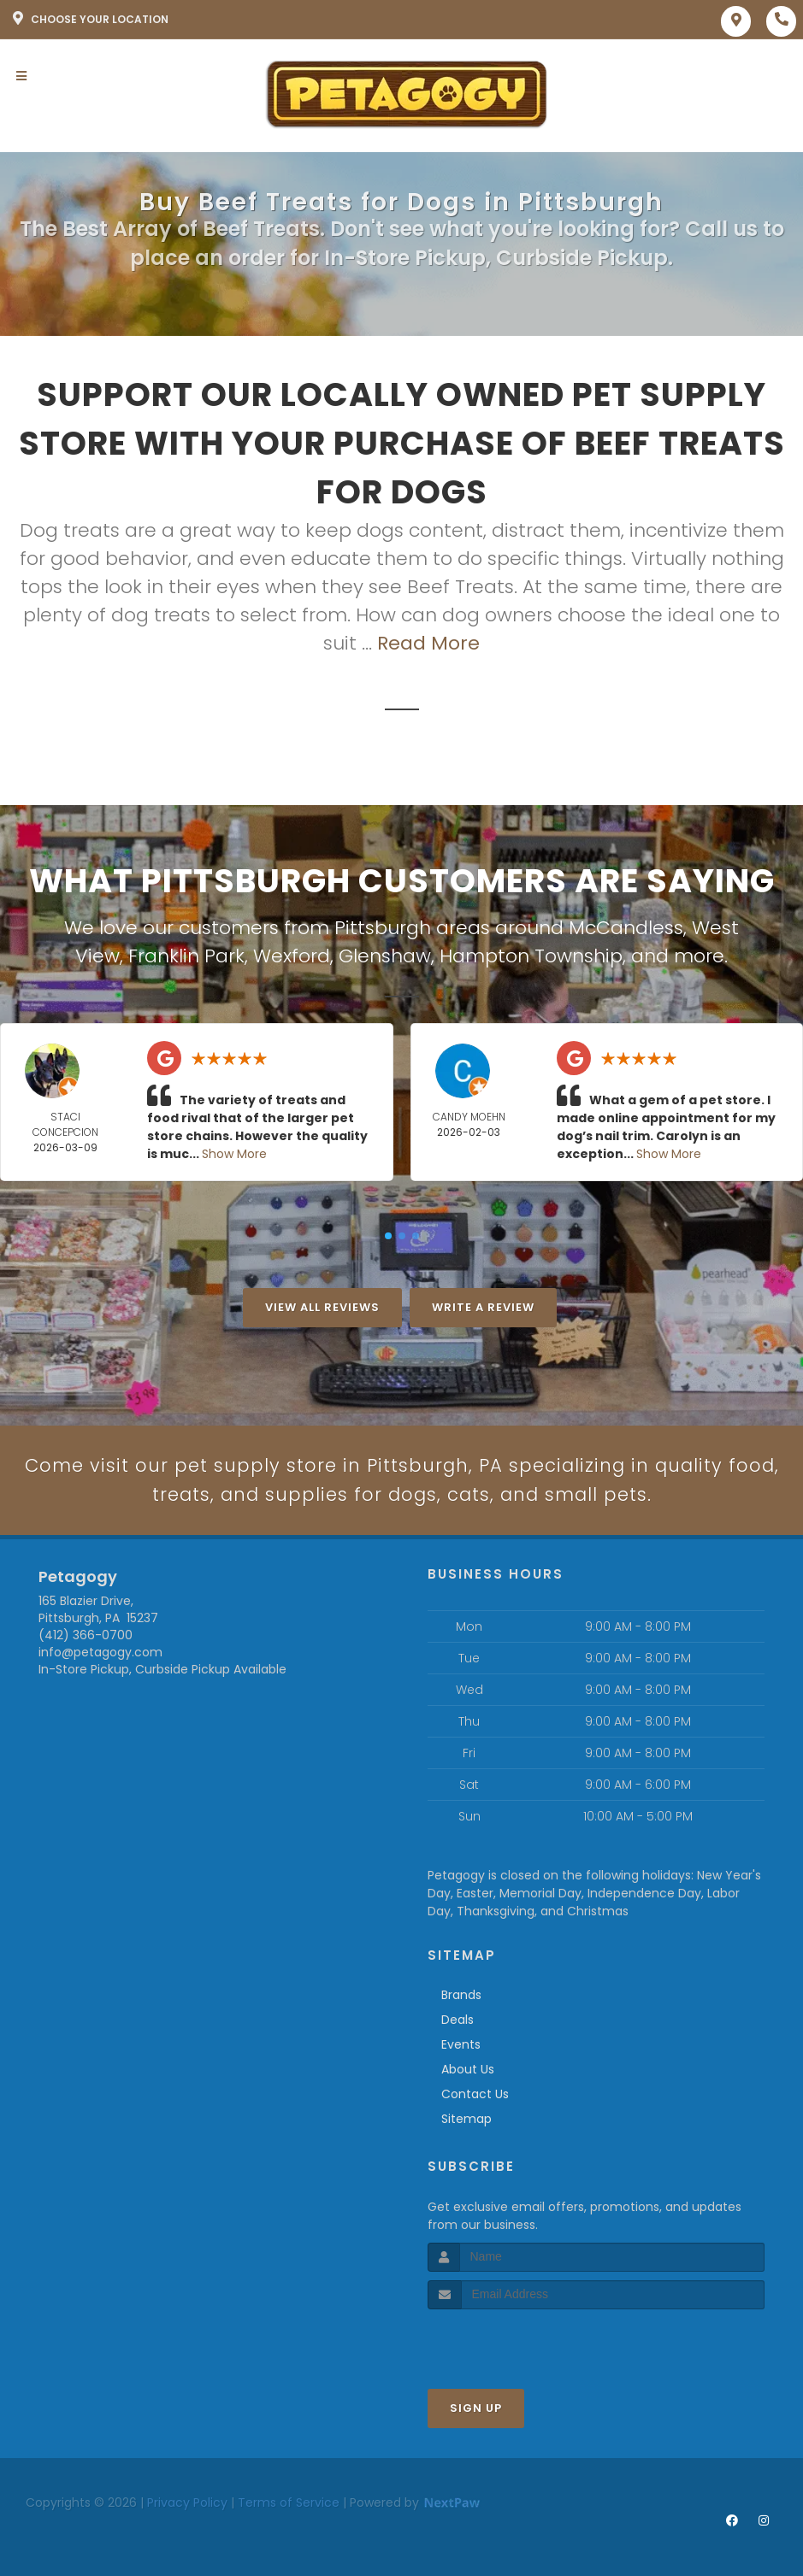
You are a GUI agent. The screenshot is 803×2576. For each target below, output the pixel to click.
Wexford (291, 956)
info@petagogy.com (100, 1654)
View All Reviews (322, 1307)
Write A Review (483, 1307)
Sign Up (476, 2410)
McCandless (626, 928)
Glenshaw (385, 956)
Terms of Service (289, 2504)
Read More (428, 643)
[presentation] (519, 2343)
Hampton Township (531, 956)
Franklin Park (186, 956)
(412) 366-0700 (85, 1637)
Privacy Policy (187, 2504)
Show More (234, 1153)
